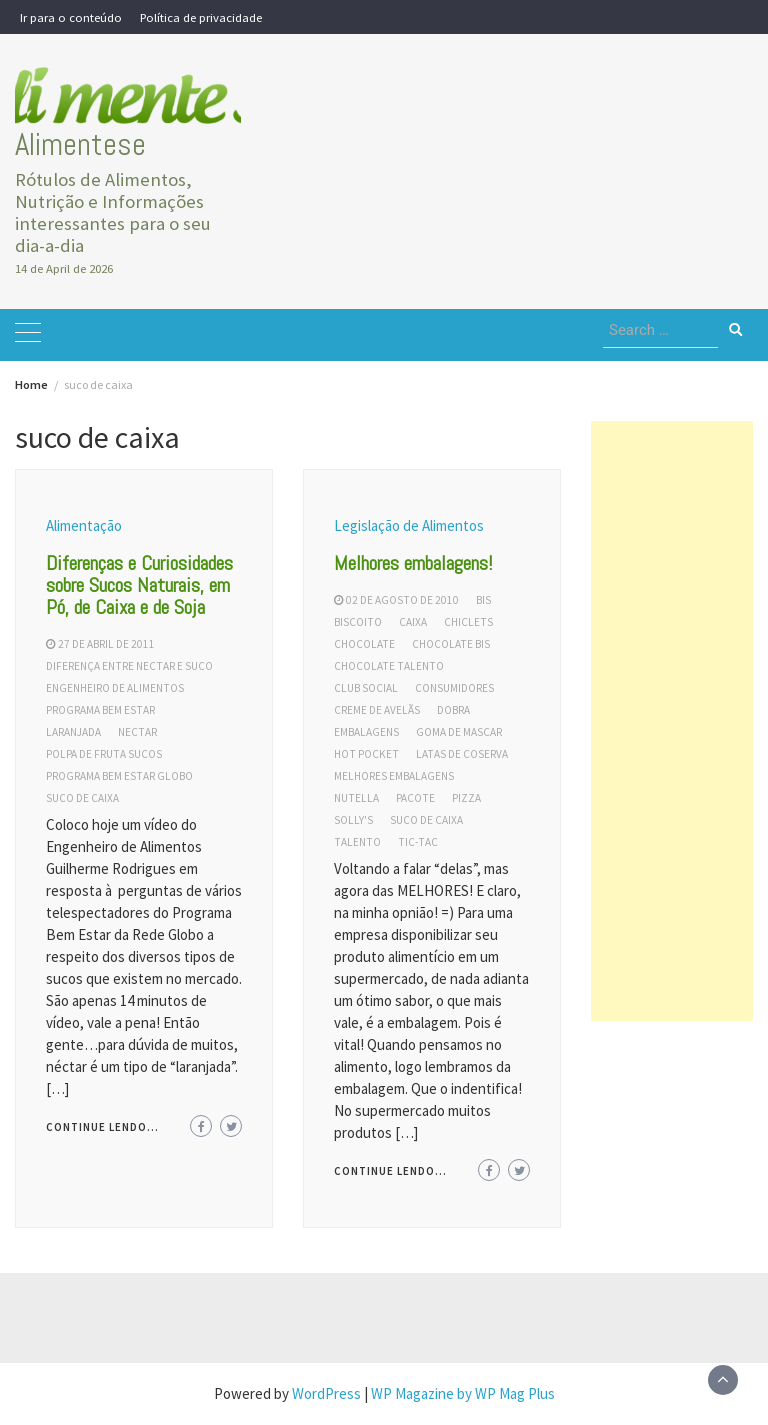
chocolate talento (389, 666)
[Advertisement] (672, 721)
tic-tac (418, 842)
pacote (415, 798)
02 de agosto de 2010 (402, 600)
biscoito (358, 622)
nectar (137, 732)
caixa (413, 622)
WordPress (326, 1393)
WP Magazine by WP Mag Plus (463, 1393)
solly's (353, 820)
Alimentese (80, 144)
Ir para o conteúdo (71, 17)
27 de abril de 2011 (106, 644)
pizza (466, 798)
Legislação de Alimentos (409, 525)
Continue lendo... (102, 1127)
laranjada (73, 732)
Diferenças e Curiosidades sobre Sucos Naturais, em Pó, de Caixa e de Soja (139, 585)
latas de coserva (462, 754)
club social (366, 688)
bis (483, 600)
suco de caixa (82, 798)
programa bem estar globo (119, 776)
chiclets (468, 622)
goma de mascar (459, 732)
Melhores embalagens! (413, 563)
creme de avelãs (377, 710)
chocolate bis (451, 644)
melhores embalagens (394, 776)
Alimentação (84, 525)
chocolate (364, 644)
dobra (453, 710)
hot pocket (366, 754)
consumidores (454, 688)
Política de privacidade (201, 17)
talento (357, 842)
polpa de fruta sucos (104, 754)
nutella (356, 798)
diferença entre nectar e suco (129, 666)
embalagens (366, 732)
